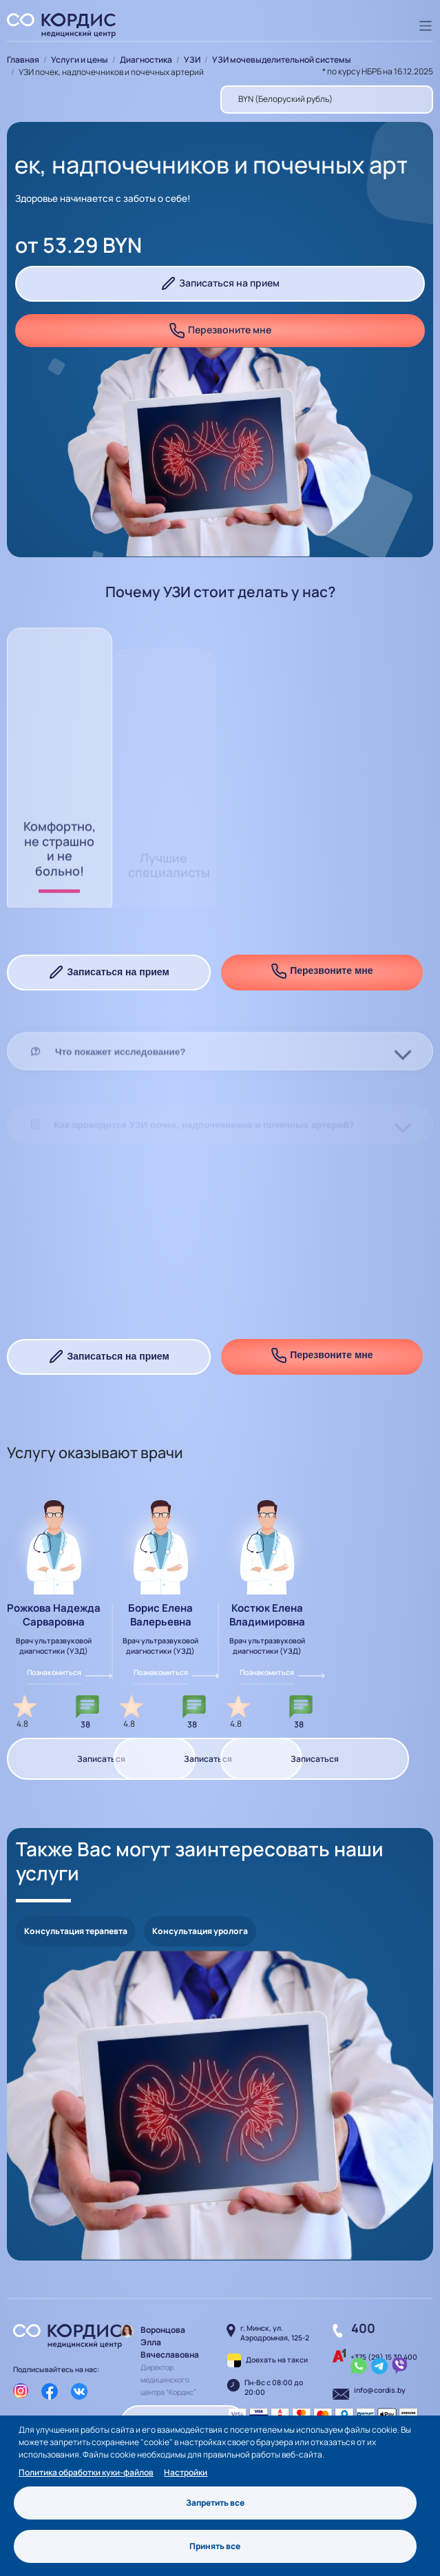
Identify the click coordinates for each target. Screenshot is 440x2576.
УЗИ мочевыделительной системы (281, 59)
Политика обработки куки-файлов (86, 2472)
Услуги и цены (79, 59)
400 (363, 2328)
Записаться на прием (220, 283)
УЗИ (192, 59)
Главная (23, 59)
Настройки (185, 2472)
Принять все (214, 2546)
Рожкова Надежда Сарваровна (54, 1615)
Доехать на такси (277, 2360)
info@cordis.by (380, 2390)
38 (85, 1724)
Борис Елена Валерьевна (160, 1615)
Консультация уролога (200, 1931)
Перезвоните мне (220, 330)
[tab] (220, 1092)
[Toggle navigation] (426, 26)
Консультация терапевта (75, 1931)
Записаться (101, 1759)
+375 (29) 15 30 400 (383, 2357)
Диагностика (146, 59)
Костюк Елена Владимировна (267, 1615)
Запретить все (215, 2503)
